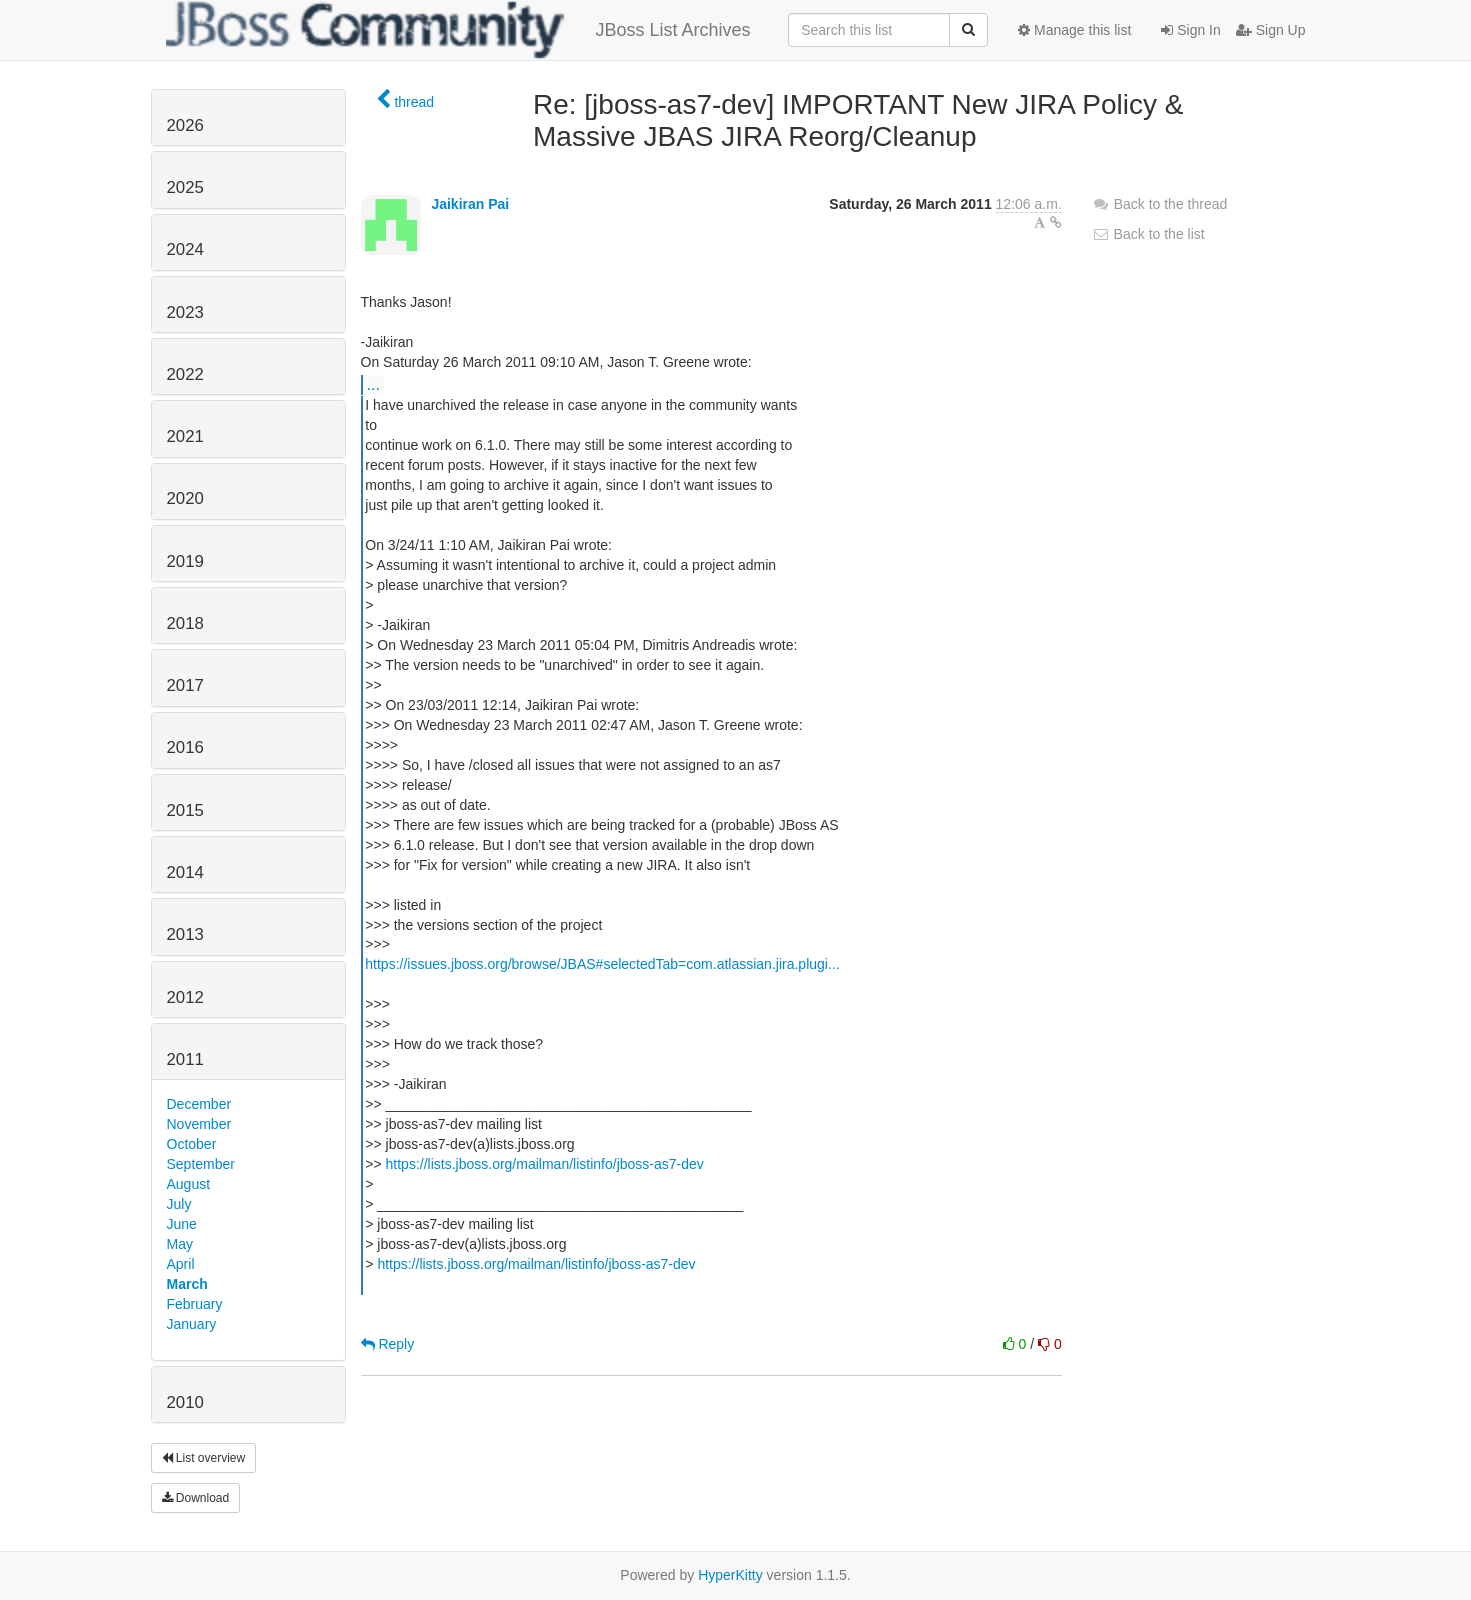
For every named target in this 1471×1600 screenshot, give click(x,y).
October (192, 1144)
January (192, 1324)
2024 (185, 249)
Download (196, 1498)
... (373, 384)
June (182, 1224)
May (180, 1244)
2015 (185, 810)
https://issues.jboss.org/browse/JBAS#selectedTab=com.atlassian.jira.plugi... (602, 964)
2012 (185, 997)
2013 (185, 934)
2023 (185, 312)
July (179, 1204)
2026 (185, 125)
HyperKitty (730, 1575)
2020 (185, 498)
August (189, 1184)
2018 (185, 623)
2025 (185, 187)
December (199, 1104)
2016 (185, 747)
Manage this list (1074, 30)
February (195, 1304)
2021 (185, 436)
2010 (185, 1402)
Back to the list (1148, 234)
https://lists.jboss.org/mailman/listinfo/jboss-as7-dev (545, 1164)
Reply (388, 1344)
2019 (185, 561)
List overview (204, 1458)
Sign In (1190, 30)
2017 (185, 685)
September (201, 1164)
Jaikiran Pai (470, 204)
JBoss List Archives (458, 30)
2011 (185, 1059)
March (187, 1284)
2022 (185, 374)
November (199, 1124)
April (181, 1264)
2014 (185, 872)
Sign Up (1271, 30)
